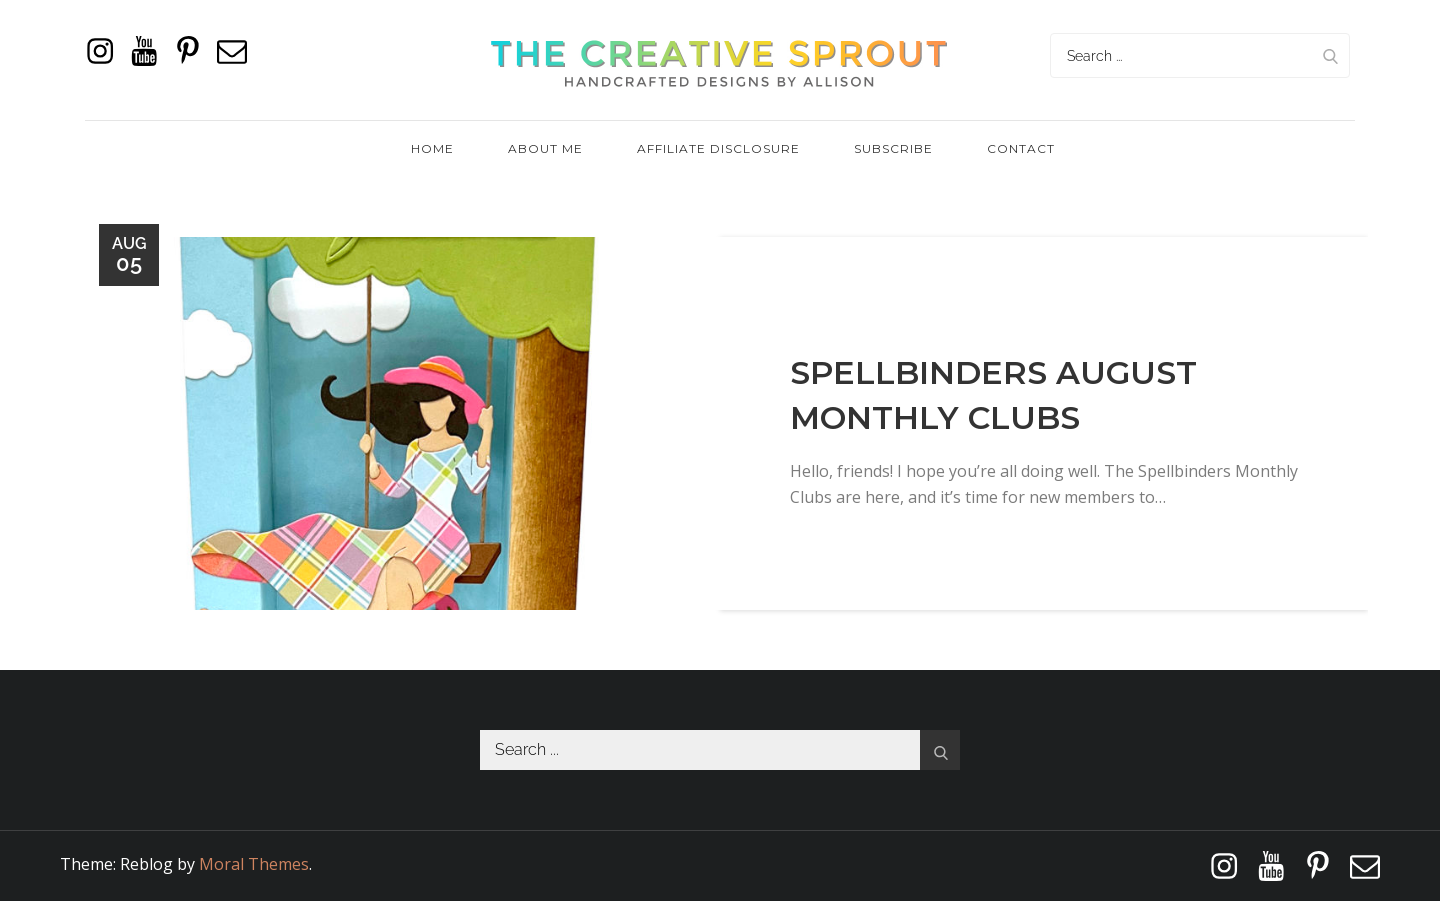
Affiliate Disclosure (718, 148)
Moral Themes (254, 864)
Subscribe (893, 148)
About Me (545, 148)
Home (432, 148)
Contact (1021, 148)
